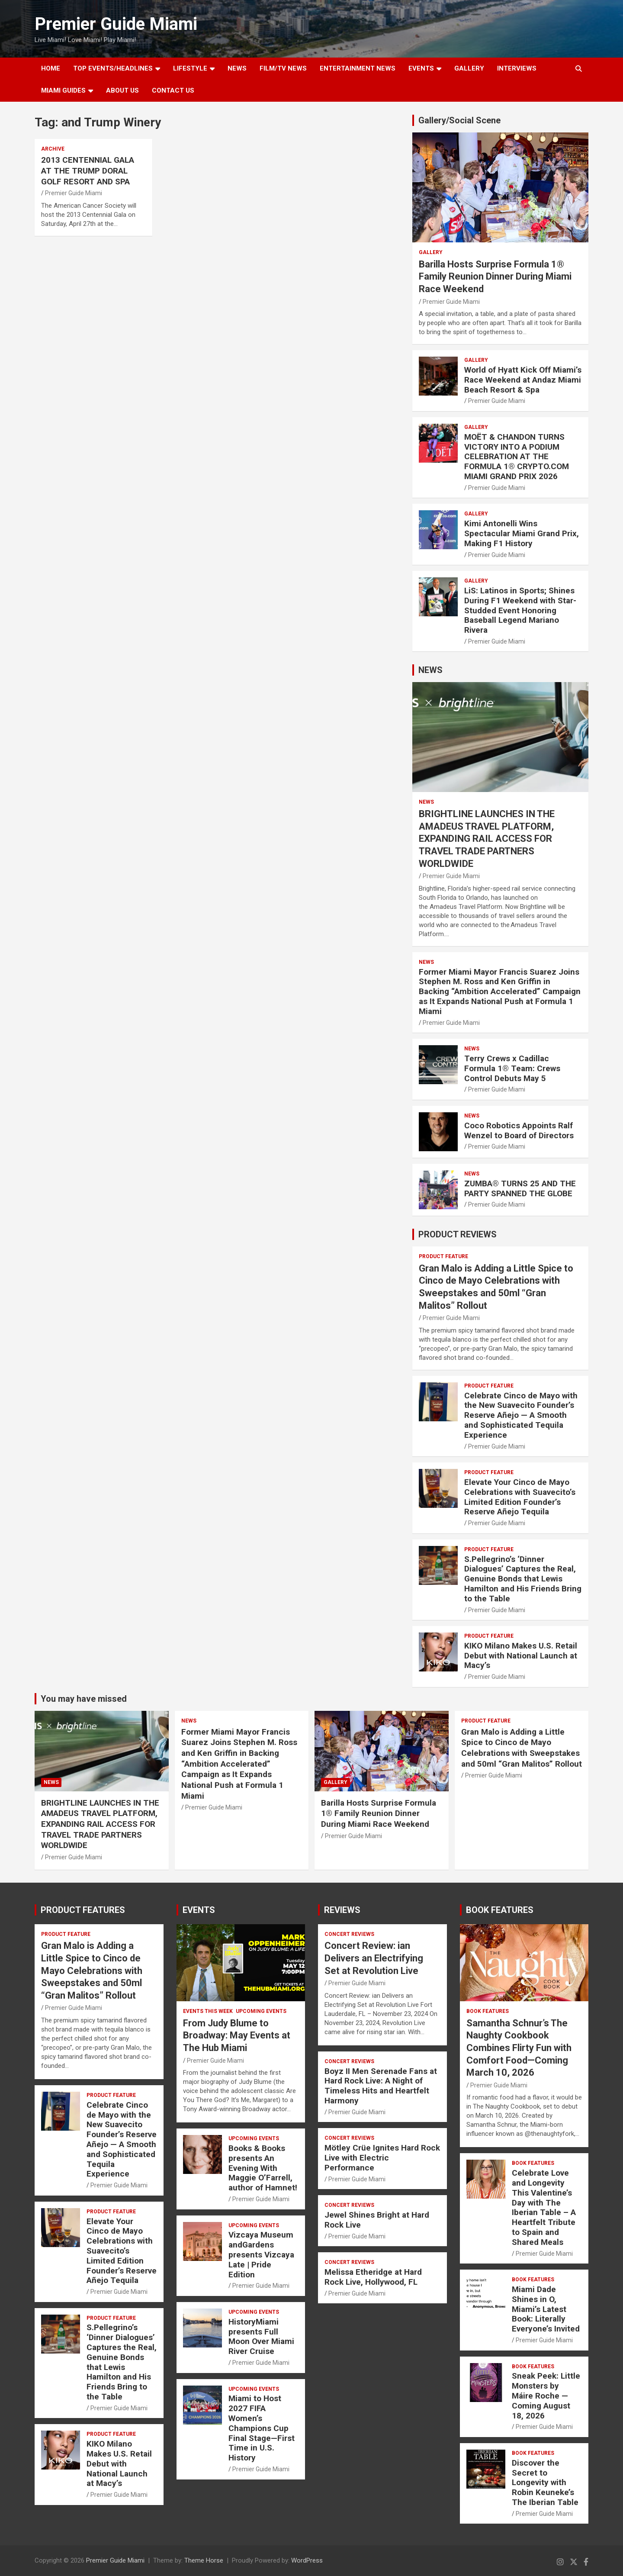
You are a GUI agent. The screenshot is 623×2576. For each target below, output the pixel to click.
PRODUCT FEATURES (83, 1910)
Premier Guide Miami (116, 24)
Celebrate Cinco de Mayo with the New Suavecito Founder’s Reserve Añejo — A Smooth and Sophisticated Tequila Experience (521, 1415)
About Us (122, 90)
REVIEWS (342, 1910)
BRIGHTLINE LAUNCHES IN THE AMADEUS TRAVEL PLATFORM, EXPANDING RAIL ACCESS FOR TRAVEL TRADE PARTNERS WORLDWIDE (487, 838)
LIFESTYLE (190, 68)
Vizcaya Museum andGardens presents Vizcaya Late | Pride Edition (261, 2254)
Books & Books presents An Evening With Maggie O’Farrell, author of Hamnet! (262, 2168)
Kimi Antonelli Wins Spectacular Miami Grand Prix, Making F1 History (521, 533)
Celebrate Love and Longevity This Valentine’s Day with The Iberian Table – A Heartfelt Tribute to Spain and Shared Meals (544, 2207)
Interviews (516, 68)
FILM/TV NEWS (283, 68)
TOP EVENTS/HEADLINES (113, 68)
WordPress (307, 2560)
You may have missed (84, 1699)
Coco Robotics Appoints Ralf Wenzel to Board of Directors (519, 1130)
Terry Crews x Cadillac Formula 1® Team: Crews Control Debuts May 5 (512, 1068)
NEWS (237, 68)
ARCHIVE (52, 149)
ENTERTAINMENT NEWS (357, 68)
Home (50, 68)
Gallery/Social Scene (459, 120)
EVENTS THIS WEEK (208, 2011)
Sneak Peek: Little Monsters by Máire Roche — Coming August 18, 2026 (546, 2395)
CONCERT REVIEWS (349, 1934)
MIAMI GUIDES (63, 90)
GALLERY (469, 68)
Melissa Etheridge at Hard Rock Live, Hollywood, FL (373, 2277)
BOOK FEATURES (499, 1910)
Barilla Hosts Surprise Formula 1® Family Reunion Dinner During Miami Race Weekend (495, 276)
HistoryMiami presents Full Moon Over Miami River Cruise (261, 2336)
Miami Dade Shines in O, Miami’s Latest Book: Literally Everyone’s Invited (546, 2309)
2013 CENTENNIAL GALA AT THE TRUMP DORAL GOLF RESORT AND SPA (87, 170)
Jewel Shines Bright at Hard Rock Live (376, 2220)
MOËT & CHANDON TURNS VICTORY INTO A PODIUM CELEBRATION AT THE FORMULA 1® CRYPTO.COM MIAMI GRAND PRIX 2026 (516, 456)
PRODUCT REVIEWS (457, 1234)
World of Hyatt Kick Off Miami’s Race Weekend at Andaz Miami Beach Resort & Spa (522, 380)
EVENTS (421, 68)
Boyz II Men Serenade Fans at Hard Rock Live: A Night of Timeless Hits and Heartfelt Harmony (380, 2086)
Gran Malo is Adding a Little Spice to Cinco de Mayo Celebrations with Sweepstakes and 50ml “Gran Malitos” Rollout (521, 1748)
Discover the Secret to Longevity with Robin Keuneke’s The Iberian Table (545, 2482)
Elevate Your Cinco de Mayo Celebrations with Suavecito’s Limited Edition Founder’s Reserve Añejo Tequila (519, 1497)
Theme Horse (203, 2560)
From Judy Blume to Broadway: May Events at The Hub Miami (236, 2035)
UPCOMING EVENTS (261, 2011)
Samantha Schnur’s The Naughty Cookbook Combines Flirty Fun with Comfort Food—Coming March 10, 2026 (519, 2048)
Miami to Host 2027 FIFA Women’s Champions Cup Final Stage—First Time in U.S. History (261, 2428)
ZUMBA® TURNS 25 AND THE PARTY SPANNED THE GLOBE (520, 1188)
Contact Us (173, 90)
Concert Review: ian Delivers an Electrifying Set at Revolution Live (373, 1958)
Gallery (431, 252)
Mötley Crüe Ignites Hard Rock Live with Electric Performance (382, 2158)
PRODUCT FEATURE (443, 1256)
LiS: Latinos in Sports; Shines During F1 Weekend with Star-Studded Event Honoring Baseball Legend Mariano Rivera (520, 610)
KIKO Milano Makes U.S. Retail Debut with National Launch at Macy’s (520, 1656)
